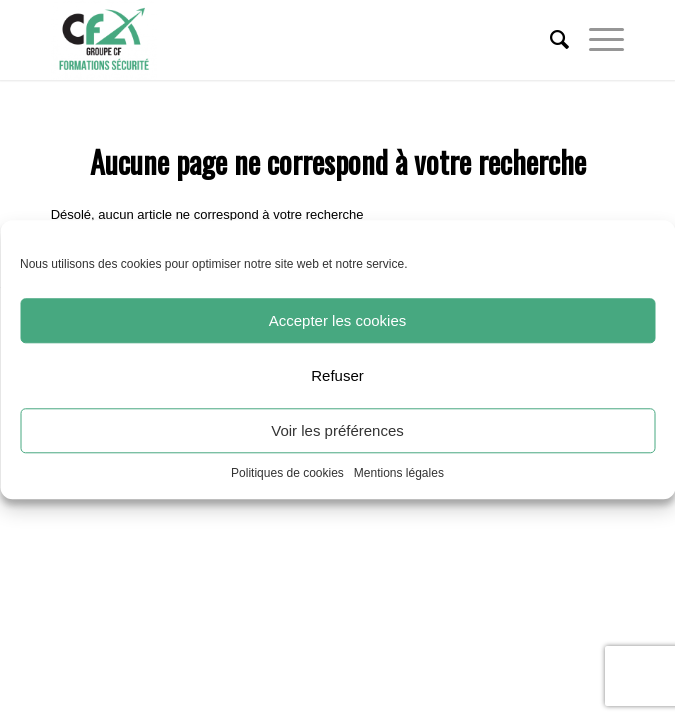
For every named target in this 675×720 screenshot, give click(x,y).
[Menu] (596, 40)
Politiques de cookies (287, 473)
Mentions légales (399, 473)
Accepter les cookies (338, 320)
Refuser (337, 375)
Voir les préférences (337, 430)
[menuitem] (549, 40)
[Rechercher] (549, 40)
